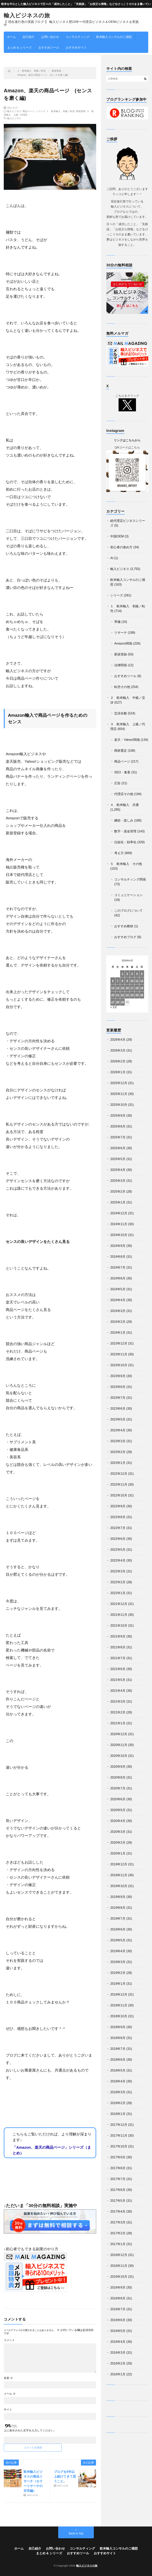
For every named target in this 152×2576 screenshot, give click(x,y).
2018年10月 (118, 2016)
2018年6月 (117, 2059)
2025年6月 (117, 1148)
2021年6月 (117, 1669)
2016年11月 (118, 2265)
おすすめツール (48, 47)
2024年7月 (117, 1267)
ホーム (11, 36)
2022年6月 (117, 1538)
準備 (117, 621)
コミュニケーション (128, 895)
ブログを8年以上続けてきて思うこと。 (65, 2476)
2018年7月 (117, 2048)
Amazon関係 (123, 643)
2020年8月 (117, 1777)
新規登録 (81, 111)
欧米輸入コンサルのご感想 (114, 36)
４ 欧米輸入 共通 (124, 805)
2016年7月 (117, 2309)
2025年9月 (117, 1115)
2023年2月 (117, 1452)
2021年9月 (117, 1636)
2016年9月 (117, 2287)
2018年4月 (117, 2081)
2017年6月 (117, 2189)
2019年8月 (117, 1907)
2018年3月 (117, 2092)
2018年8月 (117, 2038)
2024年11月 (118, 1224)
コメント (9, 2340)
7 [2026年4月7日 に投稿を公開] (117, 980)
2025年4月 (117, 1170)
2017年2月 (117, 2233)
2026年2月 (117, 1061)
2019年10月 (118, 1886)
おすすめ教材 (123, 926)
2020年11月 (118, 1745)
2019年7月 (117, 1918)
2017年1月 (117, 2244)
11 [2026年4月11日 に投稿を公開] (137, 980)
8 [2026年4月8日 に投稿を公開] (122, 980)
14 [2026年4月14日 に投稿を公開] (117, 987)
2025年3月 (117, 1180)
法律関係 (120, 665)
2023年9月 (117, 1376)
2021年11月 (118, 1614)
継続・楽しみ (123, 820)
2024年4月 (117, 1300)
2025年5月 (117, 1159)
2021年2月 (117, 1712)
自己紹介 (28, 36)
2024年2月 (117, 1321)
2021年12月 (118, 1604)
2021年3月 (117, 1701)
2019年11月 (118, 1875)
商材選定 (120, 750)
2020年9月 (117, 1766)
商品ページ (28, 111)
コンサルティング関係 (130, 879)
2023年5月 (117, 1419)
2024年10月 (118, 1235)
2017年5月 (117, 2200)
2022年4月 (117, 1560)
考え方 (119, 853)
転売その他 (122, 687)
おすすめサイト (76, 47)
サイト (8, 2409)
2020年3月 (117, 1831)
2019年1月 (117, 1983)
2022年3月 (117, 1571)
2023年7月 (117, 1397)
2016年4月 (117, 2341)
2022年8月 (117, 1517)
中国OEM (117, 536)
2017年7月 (117, 2179)
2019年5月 (117, 1940)
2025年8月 (117, 1126)
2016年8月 (117, 2298)
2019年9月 (117, 1897)
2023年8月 (117, 1387)
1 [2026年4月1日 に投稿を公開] (122, 973)
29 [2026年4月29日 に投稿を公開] (122, 1002)
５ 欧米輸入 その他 (126, 864)
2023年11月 (118, 1354)
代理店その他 (123, 794)
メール (10, 2393)
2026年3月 (117, 1050)
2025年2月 (117, 1191)
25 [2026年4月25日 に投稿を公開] (137, 995)
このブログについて (128, 910)
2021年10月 (118, 1625)
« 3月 (113, 1007)
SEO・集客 (122, 772)
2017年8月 (117, 2168)
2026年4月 (117, 1039)
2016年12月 (118, 2255)
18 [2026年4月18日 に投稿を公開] (137, 987)
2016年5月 (117, 2331)
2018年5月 (117, 2070)
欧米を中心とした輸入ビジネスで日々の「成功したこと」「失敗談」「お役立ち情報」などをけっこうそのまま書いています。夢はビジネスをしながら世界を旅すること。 (76, 4)
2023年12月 (118, 1343)
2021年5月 (117, 1679)
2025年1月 (117, 1202)
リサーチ (120, 632)
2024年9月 (117, 1245)
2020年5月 (117, 1810)
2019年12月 (118, 1864)
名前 (8, 2378)
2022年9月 (117, 1506)
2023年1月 (117, 1462)
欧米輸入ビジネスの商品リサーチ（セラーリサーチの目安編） (33, 2481)
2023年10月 (118, 1365)
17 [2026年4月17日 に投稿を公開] (132, 987)
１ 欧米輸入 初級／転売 (60, 111)
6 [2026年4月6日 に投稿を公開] (113, 980)
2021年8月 (117, 1647)
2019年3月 (117, 1962)
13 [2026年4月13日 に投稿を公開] (112, 987)
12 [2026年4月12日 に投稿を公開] (141, 980)
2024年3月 (117, 1311)
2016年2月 (117, 2363)
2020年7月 (117, 1788)
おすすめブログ (125, 937)
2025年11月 (118, 1094)
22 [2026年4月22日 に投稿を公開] (122, 995)
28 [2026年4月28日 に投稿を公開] (117, 1002)
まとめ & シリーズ (19, 47)
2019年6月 (117, 1929)
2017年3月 (117, 2222)
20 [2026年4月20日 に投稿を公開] (112, 995)
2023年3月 (117, 1441)
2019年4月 (117, 1951)
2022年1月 (117, 1593)
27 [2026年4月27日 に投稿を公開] (112, 1002)
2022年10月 (118, 1495)
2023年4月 (117, 1430)
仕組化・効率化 (125, 842)
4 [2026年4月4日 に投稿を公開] (137, 973)
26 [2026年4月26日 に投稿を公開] (141, 995)
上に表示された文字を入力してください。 (30, 2430)
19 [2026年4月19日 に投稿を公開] (141, 987)
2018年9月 (117, 2027)
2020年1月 (117, 1853)
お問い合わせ (50, 36)
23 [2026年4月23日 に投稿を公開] (127, 995)
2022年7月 (117, 1528)
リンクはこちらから (127, 440)
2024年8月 (117, 1256)
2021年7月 (117, 1658)
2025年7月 (117, 1137)
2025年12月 (118, 1083)
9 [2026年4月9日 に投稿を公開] (127, 980)
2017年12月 (118, 2124)
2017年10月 (118, 2146)
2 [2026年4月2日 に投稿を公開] (127, 973)
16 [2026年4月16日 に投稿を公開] (127, 987)
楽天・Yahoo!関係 (127, 739)
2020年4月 (117, 1821)
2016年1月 (117, 2374)
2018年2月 (117, 2103)
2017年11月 (118, 2135)
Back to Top (76, 2533)
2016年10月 (118, 2276)
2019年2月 (117, 1972)
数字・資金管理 (125, 831)
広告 (117, 783)
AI (111, 558)
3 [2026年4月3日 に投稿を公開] (132, 973)
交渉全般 (120, 713)
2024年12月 (118, 1213)
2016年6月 (117, 2320)
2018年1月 (117, 2114)
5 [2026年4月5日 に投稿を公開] (141, 973)
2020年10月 (118, 1755)
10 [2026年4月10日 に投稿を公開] (132, 980)
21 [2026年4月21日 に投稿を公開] (117, 995)
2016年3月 (117, 2352)
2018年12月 (118, 1994)
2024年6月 (117, 1278)
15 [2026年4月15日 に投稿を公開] (122, 987)
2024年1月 (117, 1332)
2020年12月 (118, 1734)
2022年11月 (118, 1484)
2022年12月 (118, 1473)
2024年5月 (117, 1289)
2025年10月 (118, 1104)
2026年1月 (117, 1072)
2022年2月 (117, 1582)
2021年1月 (117, 1723)
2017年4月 (117, 2211)
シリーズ (40, 111)
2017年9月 (117, 2157)
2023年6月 (117, 1408)
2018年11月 (118, 2005)
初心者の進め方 (121, 547)
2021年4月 (117, 1690)
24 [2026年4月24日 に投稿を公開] (132, 995)
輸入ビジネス (14, 111)
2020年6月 (117, 1799)
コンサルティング (77, 36)
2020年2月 (117, 1842)
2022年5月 (117, 1549)
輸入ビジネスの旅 (27, 15)
